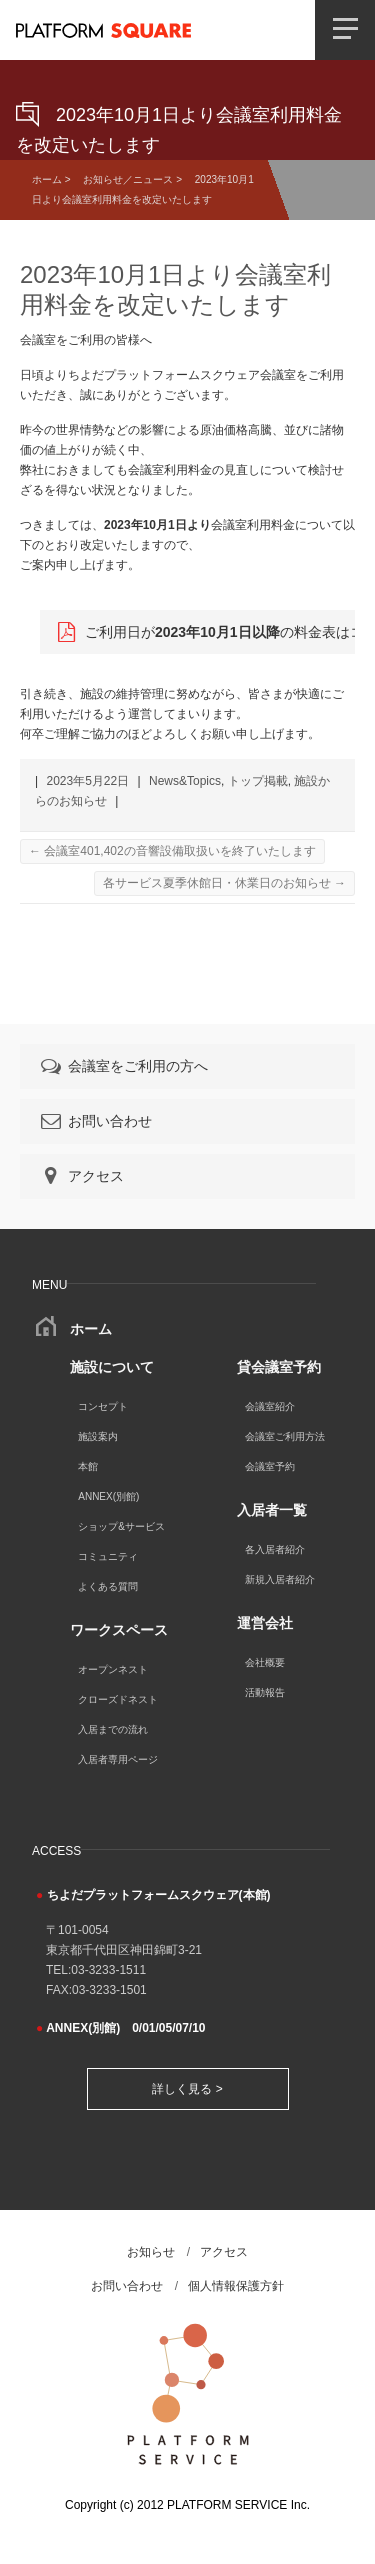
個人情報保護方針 (236, 2286)
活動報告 (265, 1692)
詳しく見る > (187, 2089)
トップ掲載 (258, 781)
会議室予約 (270, 1466)
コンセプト (103, 1406)
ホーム (47, 179)
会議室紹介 (270, 1406)
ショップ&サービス (121, 1526)
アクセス (81, 1176)
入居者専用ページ (118, 1759)
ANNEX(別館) (108, 1496)
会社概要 (265, 1662)
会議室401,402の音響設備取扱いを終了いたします (172, 851)
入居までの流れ (113, 1729)
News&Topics (185, 781)
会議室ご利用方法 (285, 1436)
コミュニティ (108, 1556)
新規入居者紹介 (280, 1579)
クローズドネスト (118, 1699)
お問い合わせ (95, 1121)
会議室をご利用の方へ (123, 1066)
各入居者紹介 (275, 1549)
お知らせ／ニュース (128, 179)
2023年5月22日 (87, 781)
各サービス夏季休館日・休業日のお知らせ (224, 883)
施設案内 (98, 1436)
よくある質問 (108, 1586)
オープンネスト (113, 1669)
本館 (88, 1466)
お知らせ (151, 2252)
